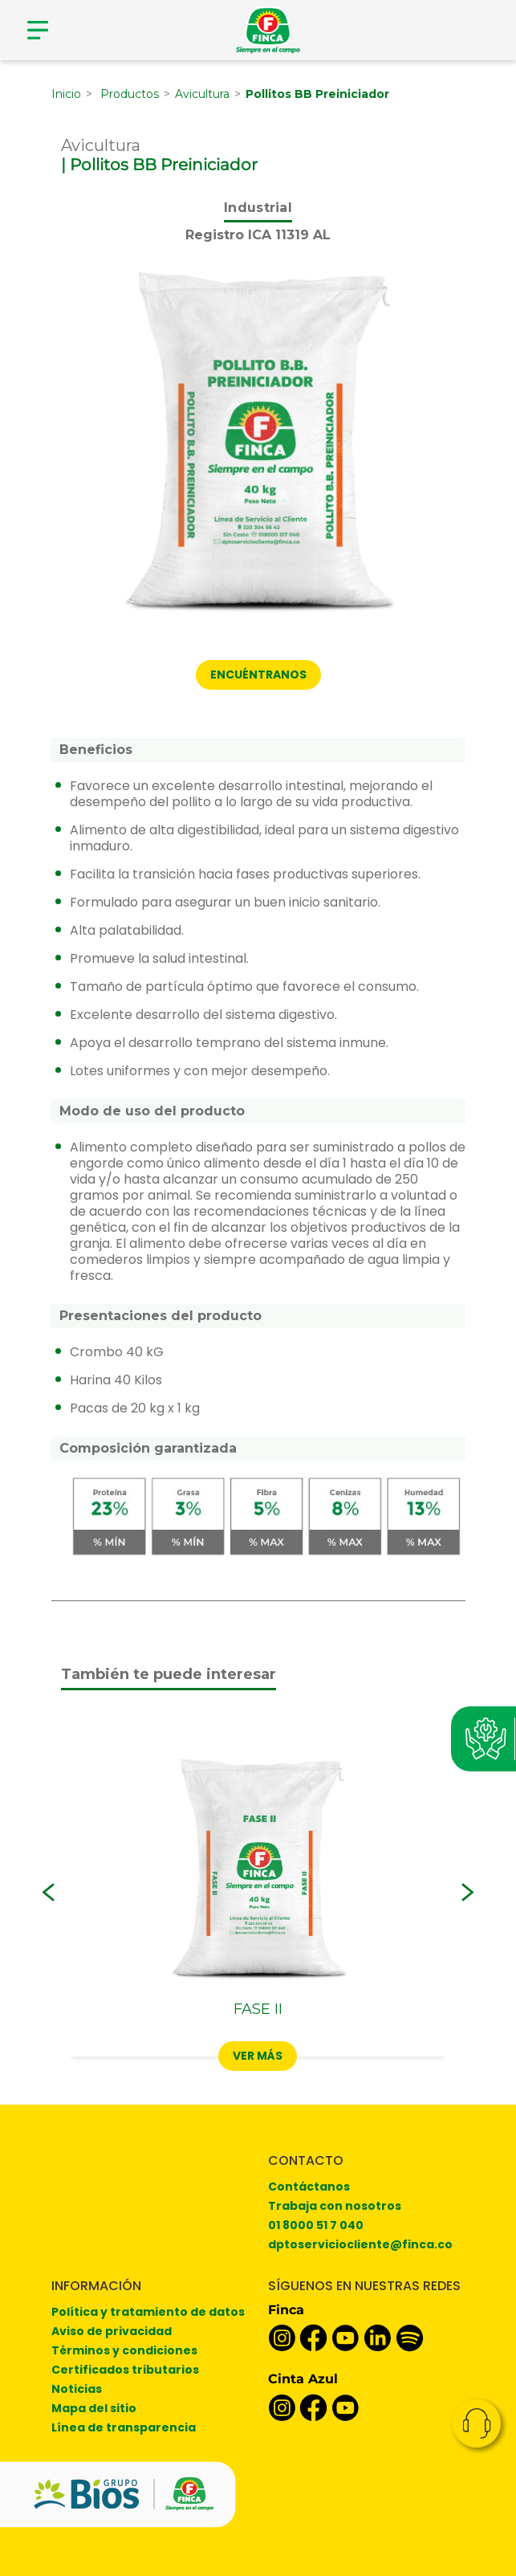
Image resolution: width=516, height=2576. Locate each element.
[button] (49, 1893)
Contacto (477, 2423)
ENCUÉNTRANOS (258, 674)
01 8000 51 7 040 (316, 2225)
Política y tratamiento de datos (148, 2312)
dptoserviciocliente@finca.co (360, 2244)
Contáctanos (309, 2187)
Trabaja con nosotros (334, 2206)
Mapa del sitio (93, 2408)
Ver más (257, 2056)
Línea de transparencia (123, 2427)
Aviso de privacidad (111, 2331)
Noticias (76, 2389)
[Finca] (268, 30)
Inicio (66, 94)
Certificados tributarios (125, 2370)
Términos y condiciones (124, 2350)
